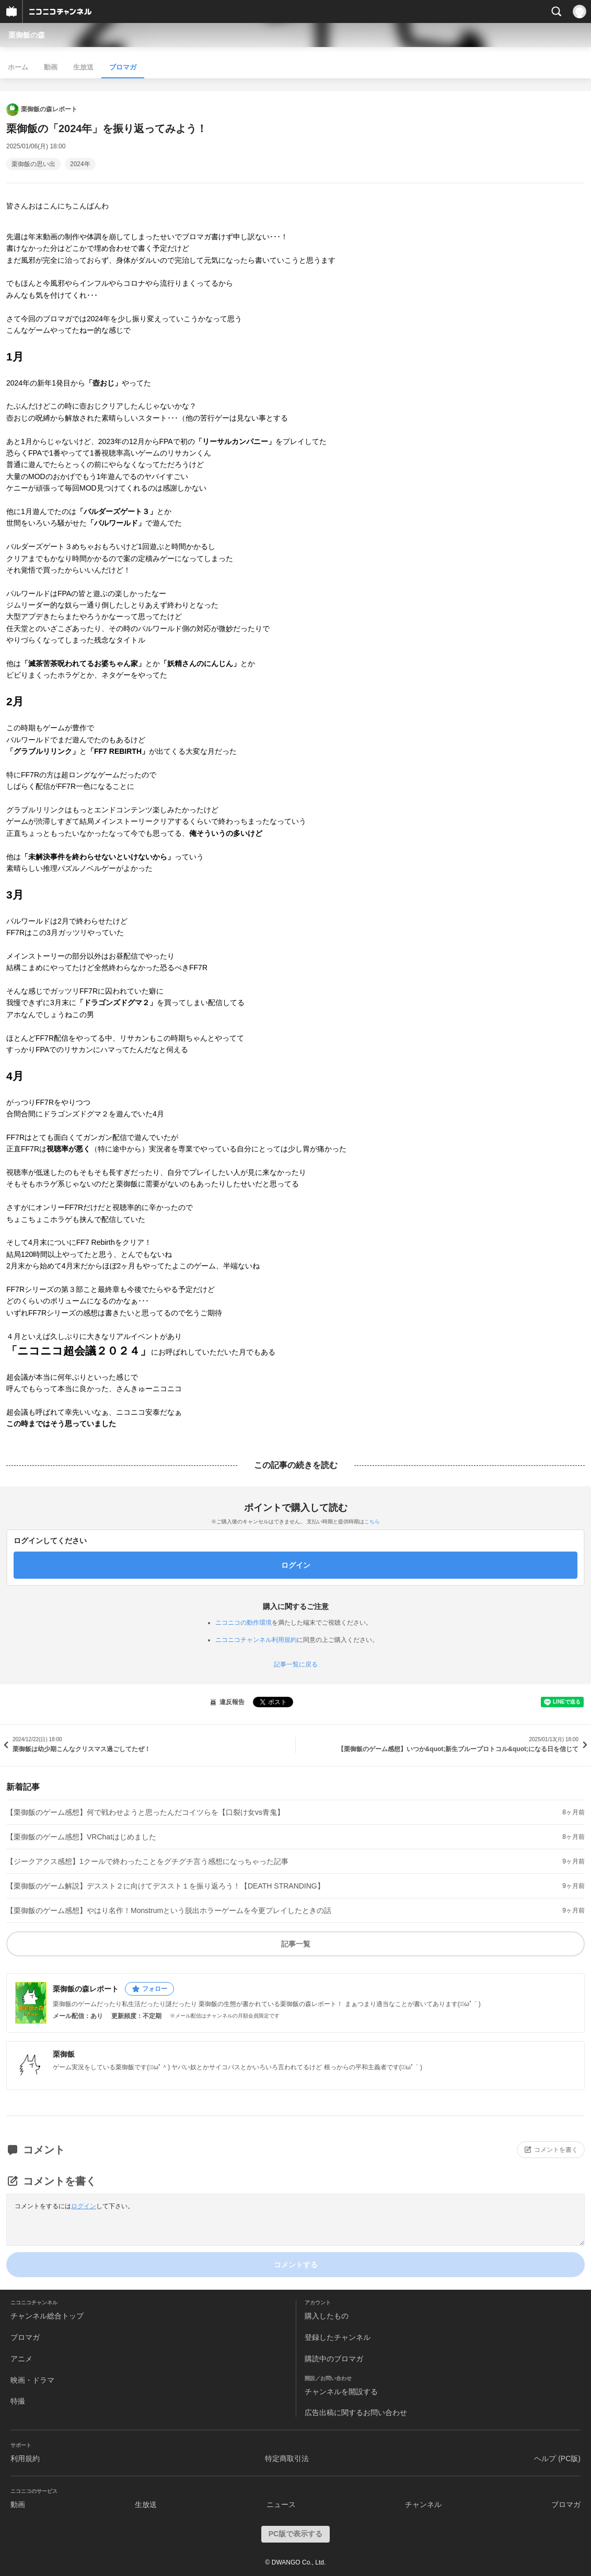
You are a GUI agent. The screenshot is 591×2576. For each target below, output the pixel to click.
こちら (372, 1521)
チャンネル (423, 2504)
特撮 (17, 2401)
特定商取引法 (287, 2458)
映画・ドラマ (32, 2380)
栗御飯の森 (26, 35)
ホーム (18, 67)
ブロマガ (122, 67)
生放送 (83, 67)
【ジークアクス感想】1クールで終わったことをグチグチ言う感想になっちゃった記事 (147, 1861)
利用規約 (25, 2458)
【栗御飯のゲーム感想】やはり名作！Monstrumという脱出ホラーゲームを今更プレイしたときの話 (168, 1910)
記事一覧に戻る (296, 1664)
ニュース (281, 2504)
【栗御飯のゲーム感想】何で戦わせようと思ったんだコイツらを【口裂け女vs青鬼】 (145, 1812)
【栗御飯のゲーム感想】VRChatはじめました (81, 1836)
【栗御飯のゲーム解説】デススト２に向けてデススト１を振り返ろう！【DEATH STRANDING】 (165, 1886)
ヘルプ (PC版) (557, 2458)
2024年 (80, 164)
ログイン (83, 2206)
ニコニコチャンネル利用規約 (256, 1639)
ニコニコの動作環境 (243, 1622)
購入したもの (327, 2316)
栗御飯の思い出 (33, 164)
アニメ (21, 2358)
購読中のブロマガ (334, 2358)
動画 (50, 67)
